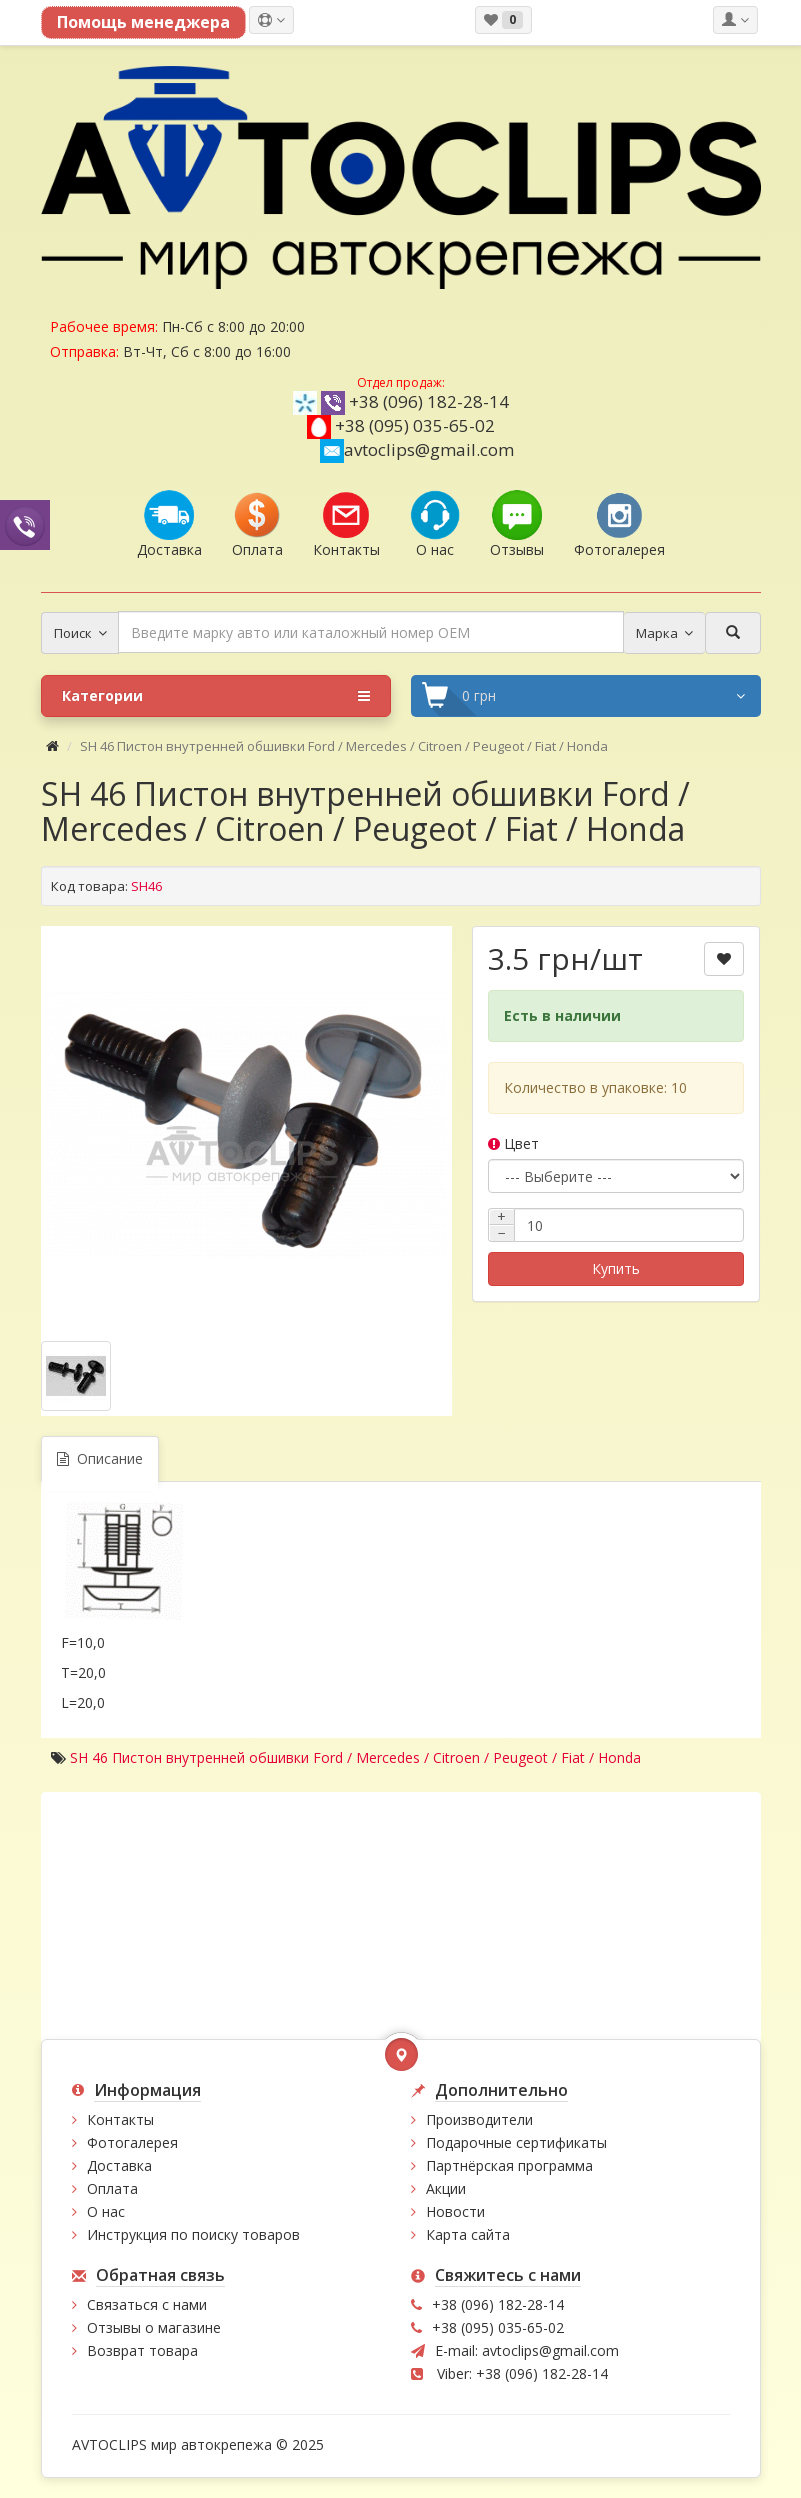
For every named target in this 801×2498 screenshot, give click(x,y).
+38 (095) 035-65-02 (415, 425)
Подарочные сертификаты (516, 2142)
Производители (479, 2119)
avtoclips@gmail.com (417, 449)
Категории (216, 696)
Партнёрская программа (509, 2165)
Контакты (120, 2119)
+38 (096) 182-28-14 (429, 401)
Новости (455, 2211)
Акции (446, 2188)
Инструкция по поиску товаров (193, 2234)
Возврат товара (142, 2350)
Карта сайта (468, 2234)
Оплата (112, 2188)
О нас (106, 2211)
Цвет (513, 1143)
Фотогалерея (132, 2142)
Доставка (119, 2165)
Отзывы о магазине (154, 2327)
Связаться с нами (147, 2304)
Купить (616, 1268)
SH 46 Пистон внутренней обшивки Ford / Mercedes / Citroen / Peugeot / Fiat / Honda (355, 1757)
